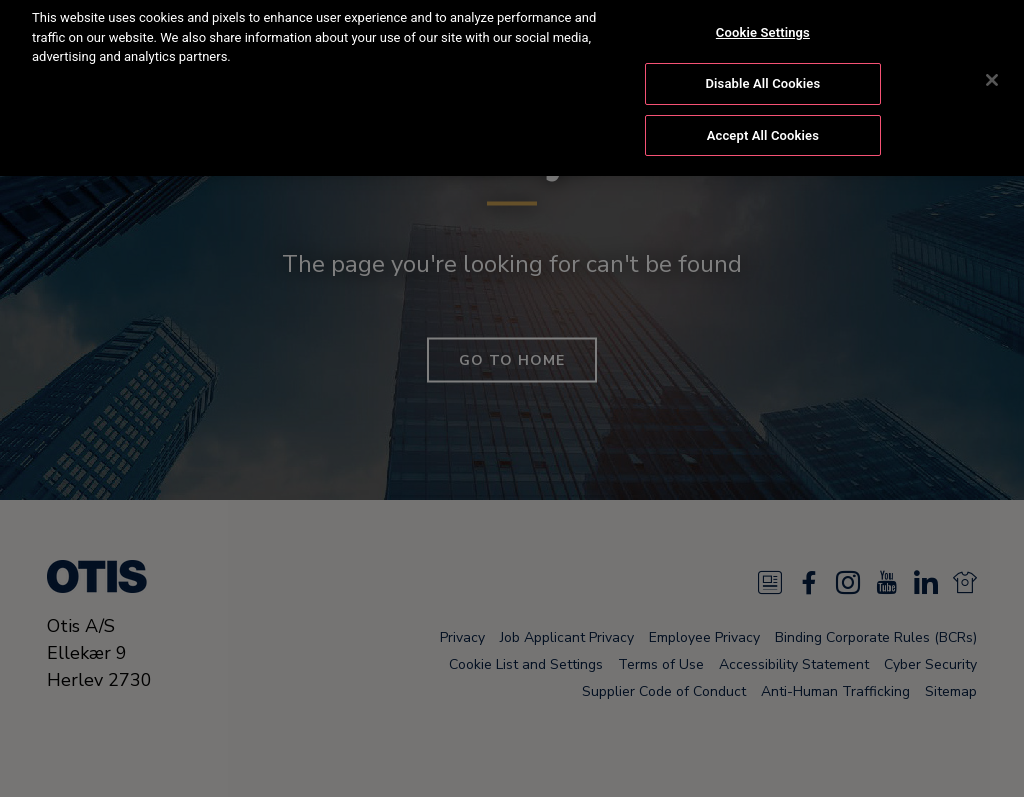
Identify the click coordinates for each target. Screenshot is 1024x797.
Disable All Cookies (763, 69)
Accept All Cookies (763, 120)
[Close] (992, 66)
